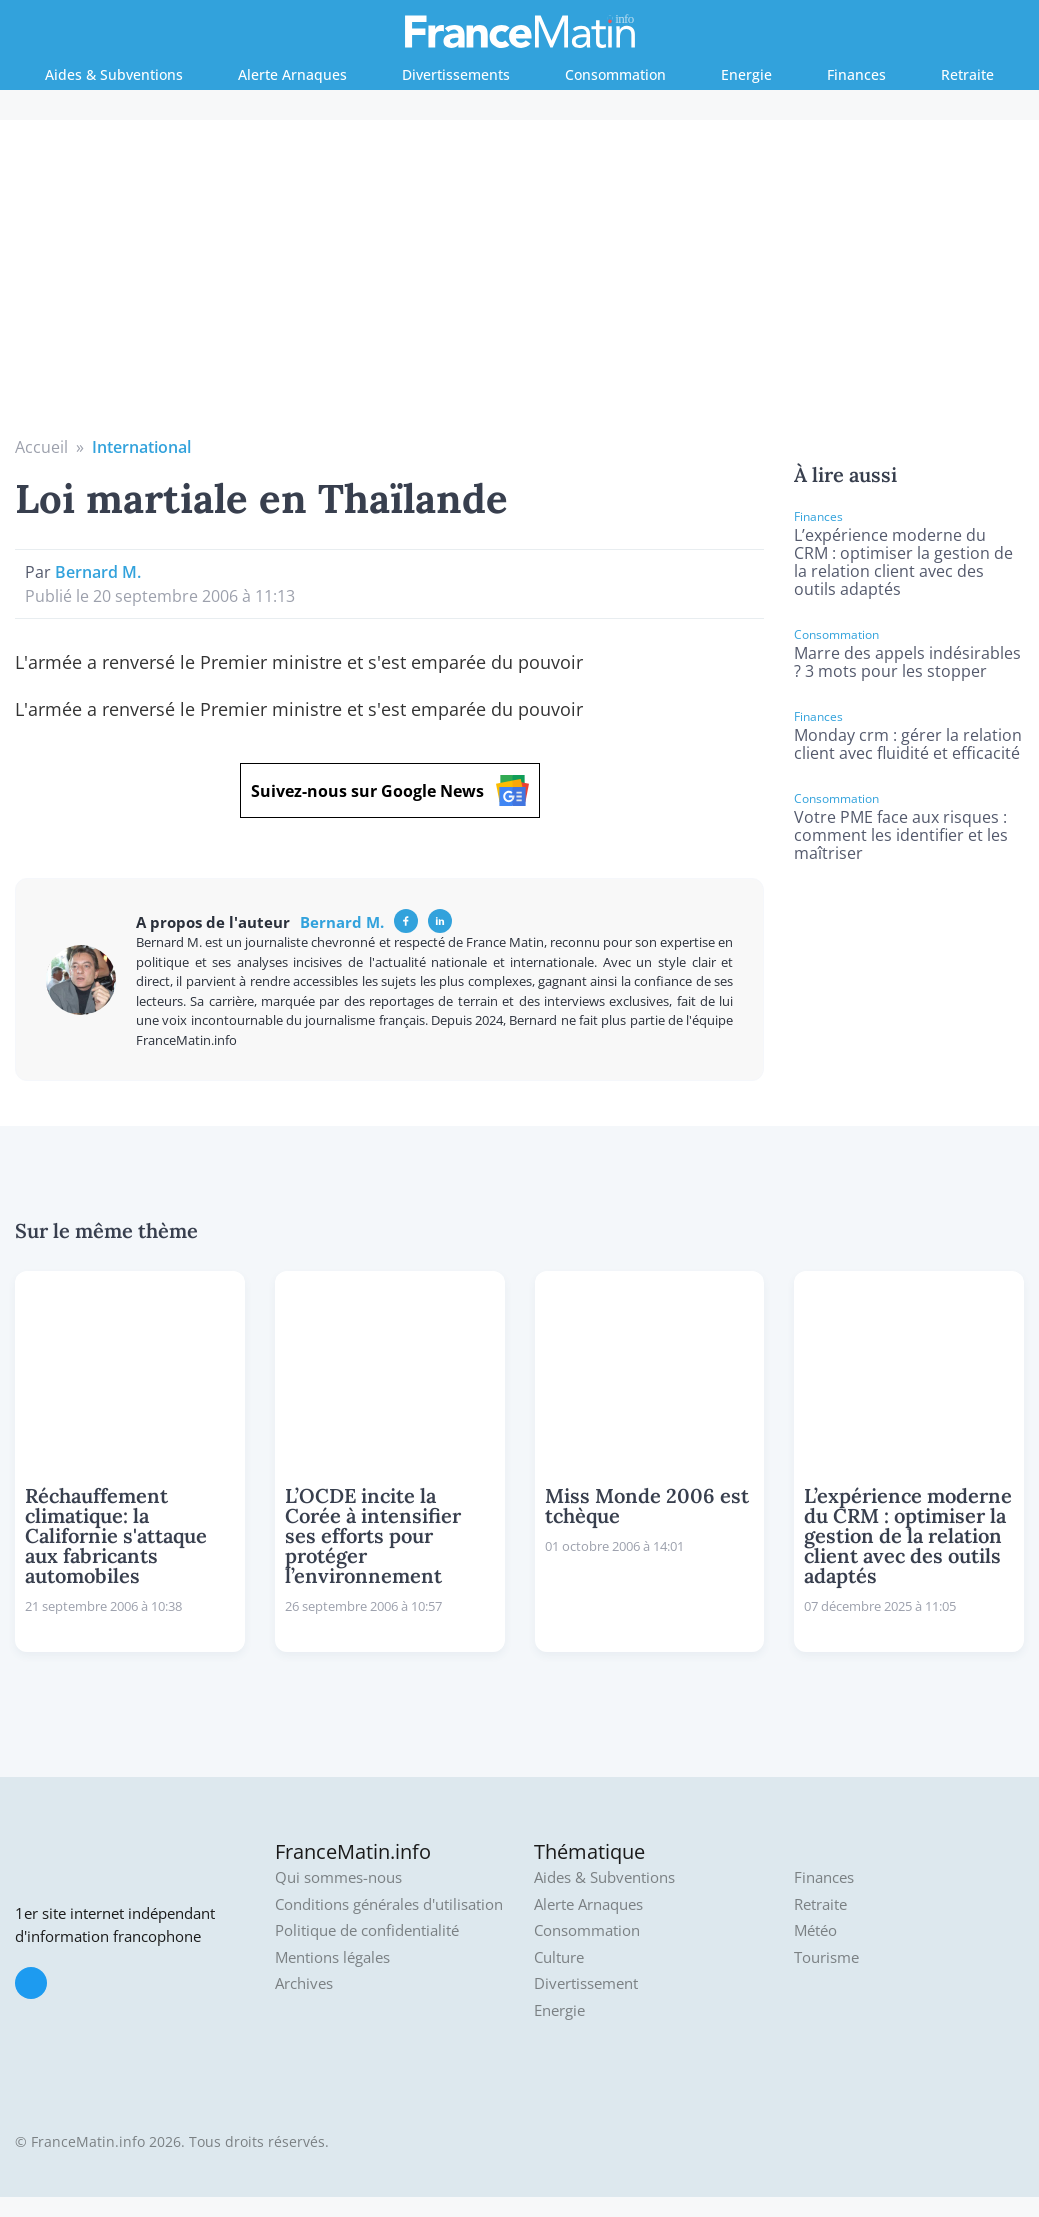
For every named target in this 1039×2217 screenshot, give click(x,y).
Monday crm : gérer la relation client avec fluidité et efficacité (908, 744)
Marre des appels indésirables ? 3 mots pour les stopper (907, 662)
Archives (304, 1983)
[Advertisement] (520, 285)
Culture (559, 1957)
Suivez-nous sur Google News (390, 790)
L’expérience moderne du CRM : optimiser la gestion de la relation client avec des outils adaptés (903, 562)
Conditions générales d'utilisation (389, 1904)
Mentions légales (332, 1957)
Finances (856, 74)
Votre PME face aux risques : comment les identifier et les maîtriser (901, 835)
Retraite (967, 74)
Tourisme (826, 1957)
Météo (815, 1930)
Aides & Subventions (114, 74)
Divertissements (456, 74)
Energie (746, 74)
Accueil (41, 447)
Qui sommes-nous (338, 1877)
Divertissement (586, 1983)
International (141, 447)
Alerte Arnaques (292, 74)
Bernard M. (98, 572)
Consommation (615, 74)
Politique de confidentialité (367, 1930)
